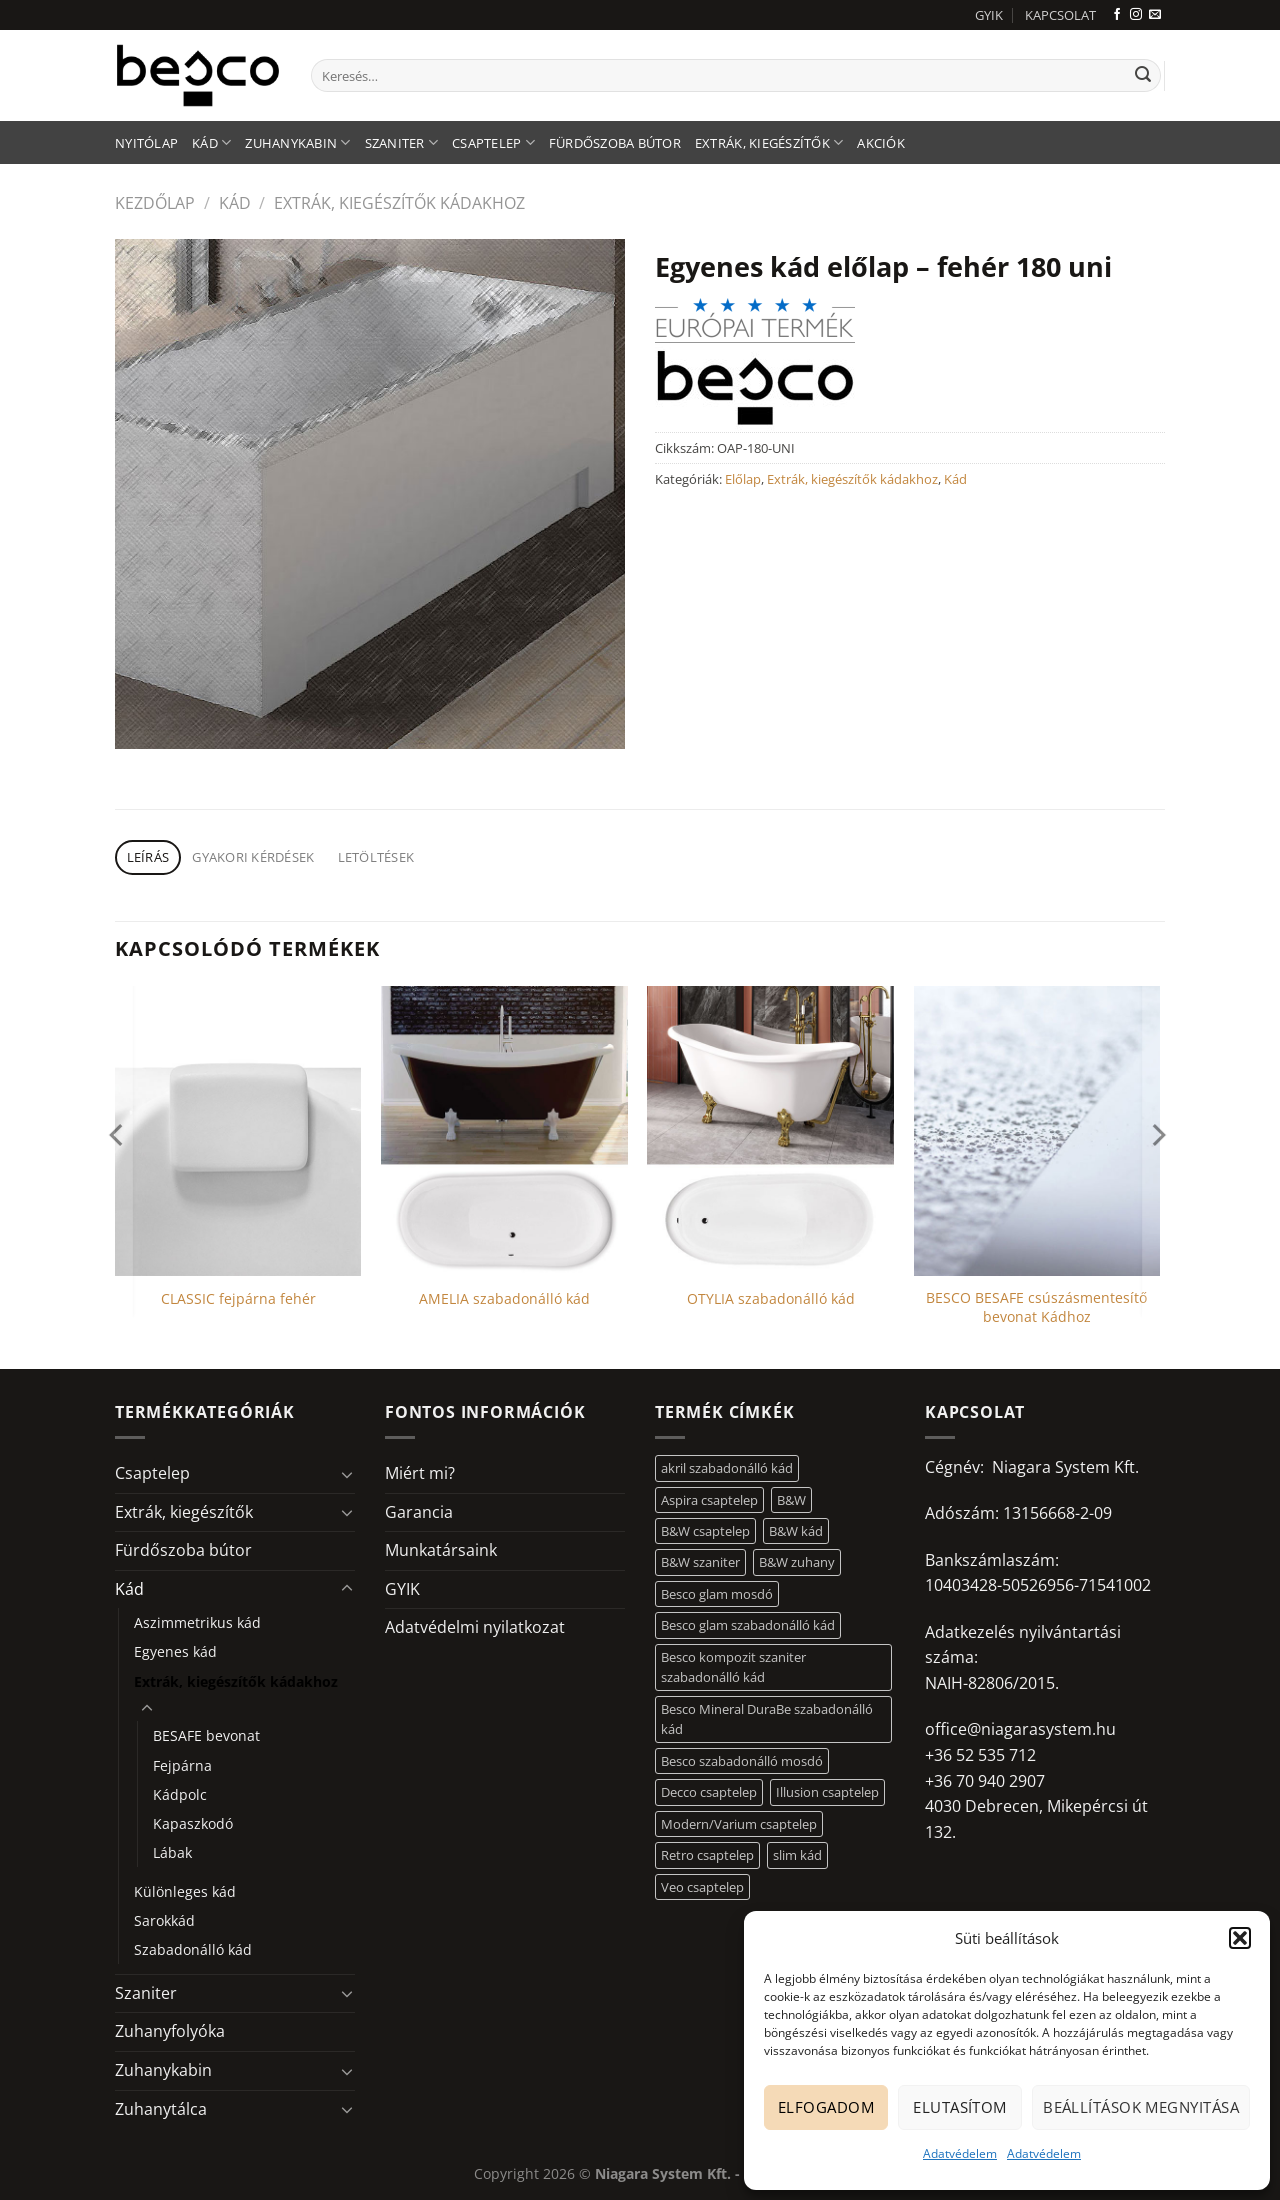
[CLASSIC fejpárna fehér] (238, 1131)
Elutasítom (960, 2107)
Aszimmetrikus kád (197, 1622)
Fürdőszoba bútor (615, 143)
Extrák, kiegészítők (769, 142)
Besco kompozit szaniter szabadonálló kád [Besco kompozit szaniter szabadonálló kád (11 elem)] (733, 1667)
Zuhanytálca (161, 2109)
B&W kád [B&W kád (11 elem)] (796, 1531)
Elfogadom (826, 2107)
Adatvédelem (960, 2153)
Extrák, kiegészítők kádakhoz (399, 203)
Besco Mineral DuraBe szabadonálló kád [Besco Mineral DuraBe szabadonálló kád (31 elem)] (767, 1719)
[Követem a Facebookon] (1117, 15)
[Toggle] (347, 1474)
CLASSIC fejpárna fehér (238, 1299)
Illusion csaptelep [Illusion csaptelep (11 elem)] (827, 1792)
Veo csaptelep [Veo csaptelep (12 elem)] (702, 1887)
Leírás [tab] (148, 857)
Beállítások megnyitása (1141, 2107)
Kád (211, 142)
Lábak (172, 1852)
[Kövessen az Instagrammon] (1136, 15)
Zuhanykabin (297, 142)
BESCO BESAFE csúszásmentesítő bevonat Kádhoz (1036, 1307)
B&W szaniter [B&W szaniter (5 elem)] (700, 1562)
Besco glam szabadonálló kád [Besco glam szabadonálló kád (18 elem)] (748, 1625)
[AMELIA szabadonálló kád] (504, 1131)
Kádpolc (180, 1794)
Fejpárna (182, 1765)
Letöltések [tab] (376, 857)
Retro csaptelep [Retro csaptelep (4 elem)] (707, 1855)
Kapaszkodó (193, 1823)
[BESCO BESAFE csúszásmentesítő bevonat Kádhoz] (1037, 1131)
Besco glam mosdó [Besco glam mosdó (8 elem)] (717, 1594)
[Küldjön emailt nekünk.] (1155, 15)
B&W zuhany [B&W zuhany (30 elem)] (797, 1562)
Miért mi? (420, 1473)
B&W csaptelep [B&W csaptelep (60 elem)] (705, 1531)
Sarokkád (164, 1920)
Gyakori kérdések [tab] (253, 857)
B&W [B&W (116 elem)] (791, 1500)
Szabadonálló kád (193, 1949)
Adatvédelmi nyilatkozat (475, 1627)
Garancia (419, 1512)
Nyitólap (146, 143)
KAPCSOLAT (1060, 15)
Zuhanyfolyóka (170, 2031)
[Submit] (1143, 76)
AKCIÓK (881, 143)
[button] (1240, 1938)
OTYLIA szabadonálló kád (771, 1299)
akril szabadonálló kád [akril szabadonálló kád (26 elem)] (727, 1468)
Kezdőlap (155, 203)
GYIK (989, 15)
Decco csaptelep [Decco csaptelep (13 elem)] (709, 1792)
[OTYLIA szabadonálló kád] (770, 1131)
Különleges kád (185, 1891)
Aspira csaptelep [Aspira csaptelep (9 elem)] (709, 1500)
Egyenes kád (175, 1651)
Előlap (743, 479)
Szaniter (402, 142)
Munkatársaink (441, 1550)
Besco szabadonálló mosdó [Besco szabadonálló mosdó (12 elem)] (742, 1761)
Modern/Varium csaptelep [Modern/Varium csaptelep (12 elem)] (739, 1824)
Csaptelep (493, 142)
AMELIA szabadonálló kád (504, 1299)
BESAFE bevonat (206, 1735)
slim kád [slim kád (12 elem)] (797, 1855)
